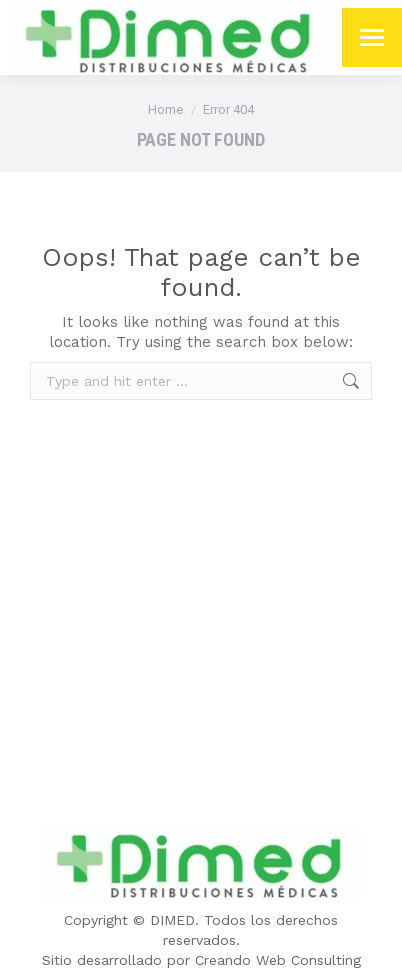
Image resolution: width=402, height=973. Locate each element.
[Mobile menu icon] (372, 37)
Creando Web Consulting (278, 960)
